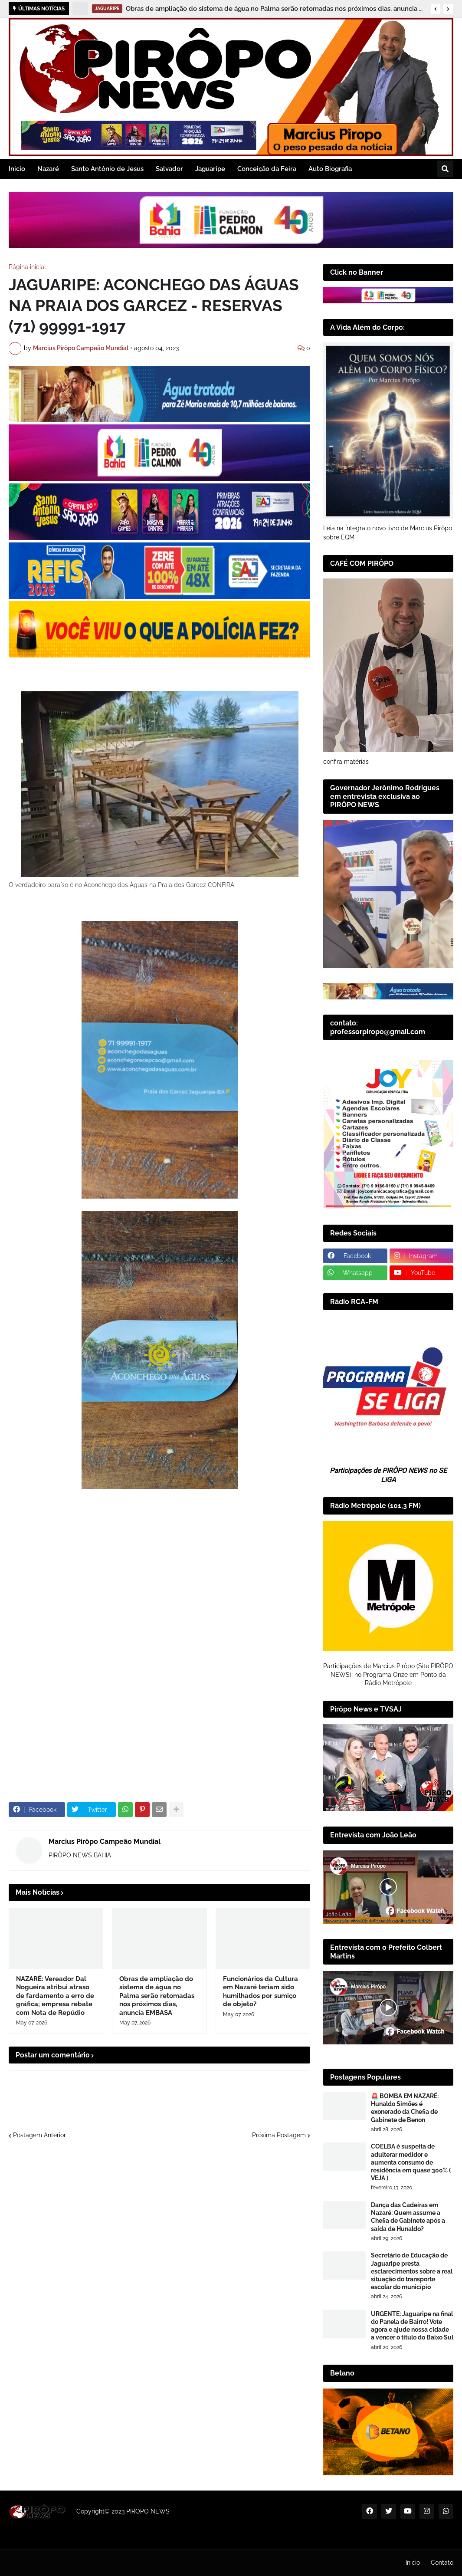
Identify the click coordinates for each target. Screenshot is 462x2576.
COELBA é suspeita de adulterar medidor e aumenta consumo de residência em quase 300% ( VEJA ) (411, 2162)
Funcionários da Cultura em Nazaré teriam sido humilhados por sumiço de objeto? (260, 1991)
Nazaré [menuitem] (48, 169)
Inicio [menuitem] (17, 169)
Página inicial (27, 267)
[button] (435, 9)
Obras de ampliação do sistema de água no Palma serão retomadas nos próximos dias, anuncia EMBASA (276, 9)
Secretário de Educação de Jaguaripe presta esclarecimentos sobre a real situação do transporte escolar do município (411, 2271)
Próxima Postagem (279, 2135)
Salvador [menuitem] (169, 169)
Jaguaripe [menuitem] (210, 169)
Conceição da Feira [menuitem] (266, 169)
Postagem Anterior (39, 2135)
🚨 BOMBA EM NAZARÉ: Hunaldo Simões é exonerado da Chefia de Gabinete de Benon (405, 2108)
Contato (442, 2562)
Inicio (413, 2562)
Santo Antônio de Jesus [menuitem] (107, 169)
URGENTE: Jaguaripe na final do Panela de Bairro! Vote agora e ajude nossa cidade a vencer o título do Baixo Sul (412, 2325)
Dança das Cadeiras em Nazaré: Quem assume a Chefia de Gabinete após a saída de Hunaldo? (408, 2216)
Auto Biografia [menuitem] (330, 169)
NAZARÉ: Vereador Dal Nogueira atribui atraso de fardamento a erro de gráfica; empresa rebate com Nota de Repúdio (55, 1996)
